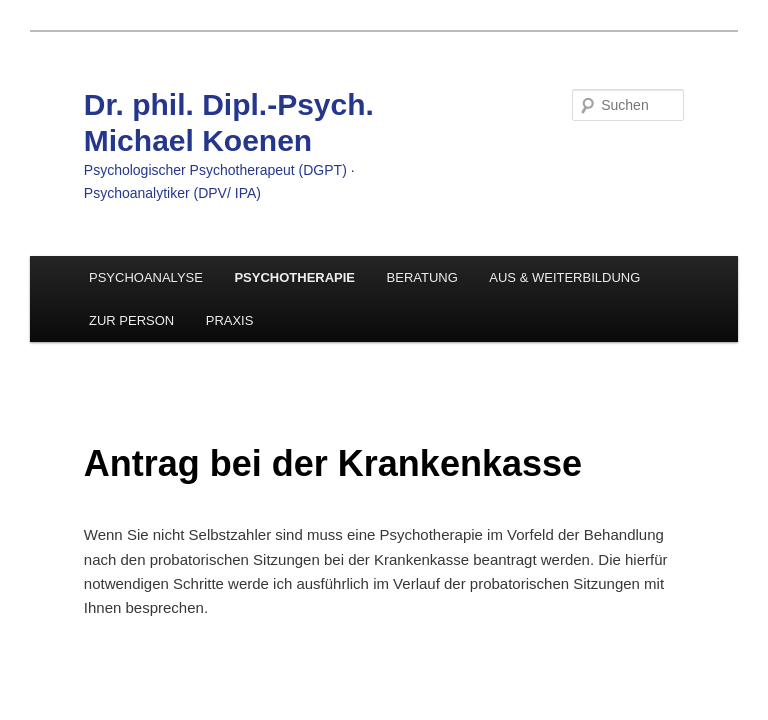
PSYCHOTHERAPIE (294, 277)
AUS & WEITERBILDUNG (564, 277)
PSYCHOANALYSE (146, 277)
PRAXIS (230, 320)
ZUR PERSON (131, 320)
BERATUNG (422, 277)
